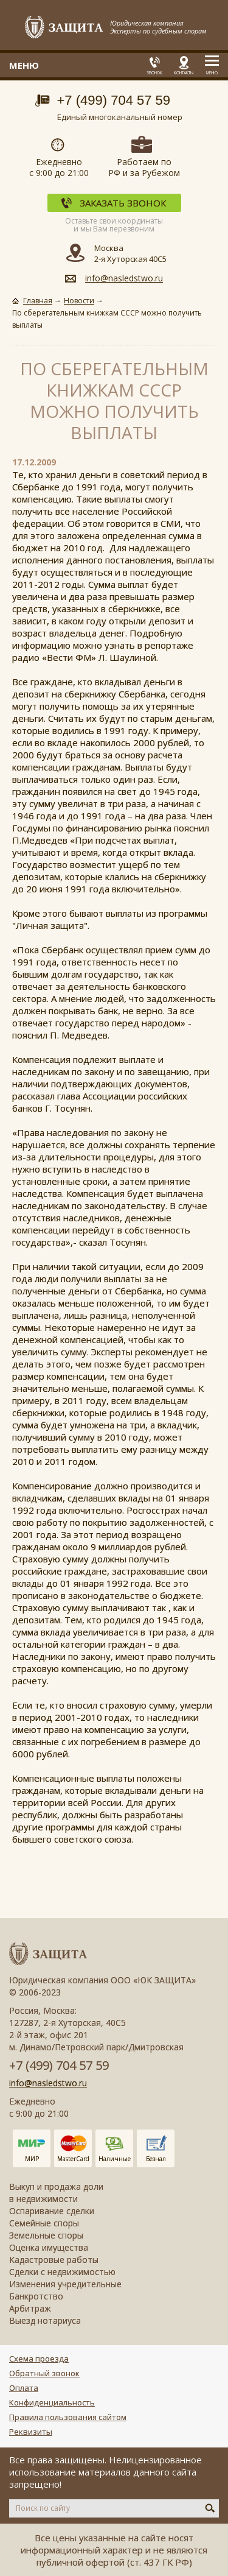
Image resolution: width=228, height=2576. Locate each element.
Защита (64, 28)
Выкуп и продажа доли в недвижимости (56, 2192)
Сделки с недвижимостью (62, 2272)
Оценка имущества (48, 2247)
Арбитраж (30, 2308)
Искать (210, 2508)
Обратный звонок (44, 2373)
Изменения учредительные (65, 2284)
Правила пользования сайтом (67, 2417)
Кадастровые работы (53, 2259)
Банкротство (36, 2296)
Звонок (154, 73)
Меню (212, 73)
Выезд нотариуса (45, 2320)
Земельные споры (46, 2235)
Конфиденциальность (52, 2402)
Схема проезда (39, 2358)
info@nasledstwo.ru (124, 278)
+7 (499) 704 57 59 (114, 100)
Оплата (23, 2387)
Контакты (183, 73)
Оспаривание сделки (51, 2211)
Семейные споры (44, 2223)
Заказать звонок (123, 203)
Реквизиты (30, 2431)
